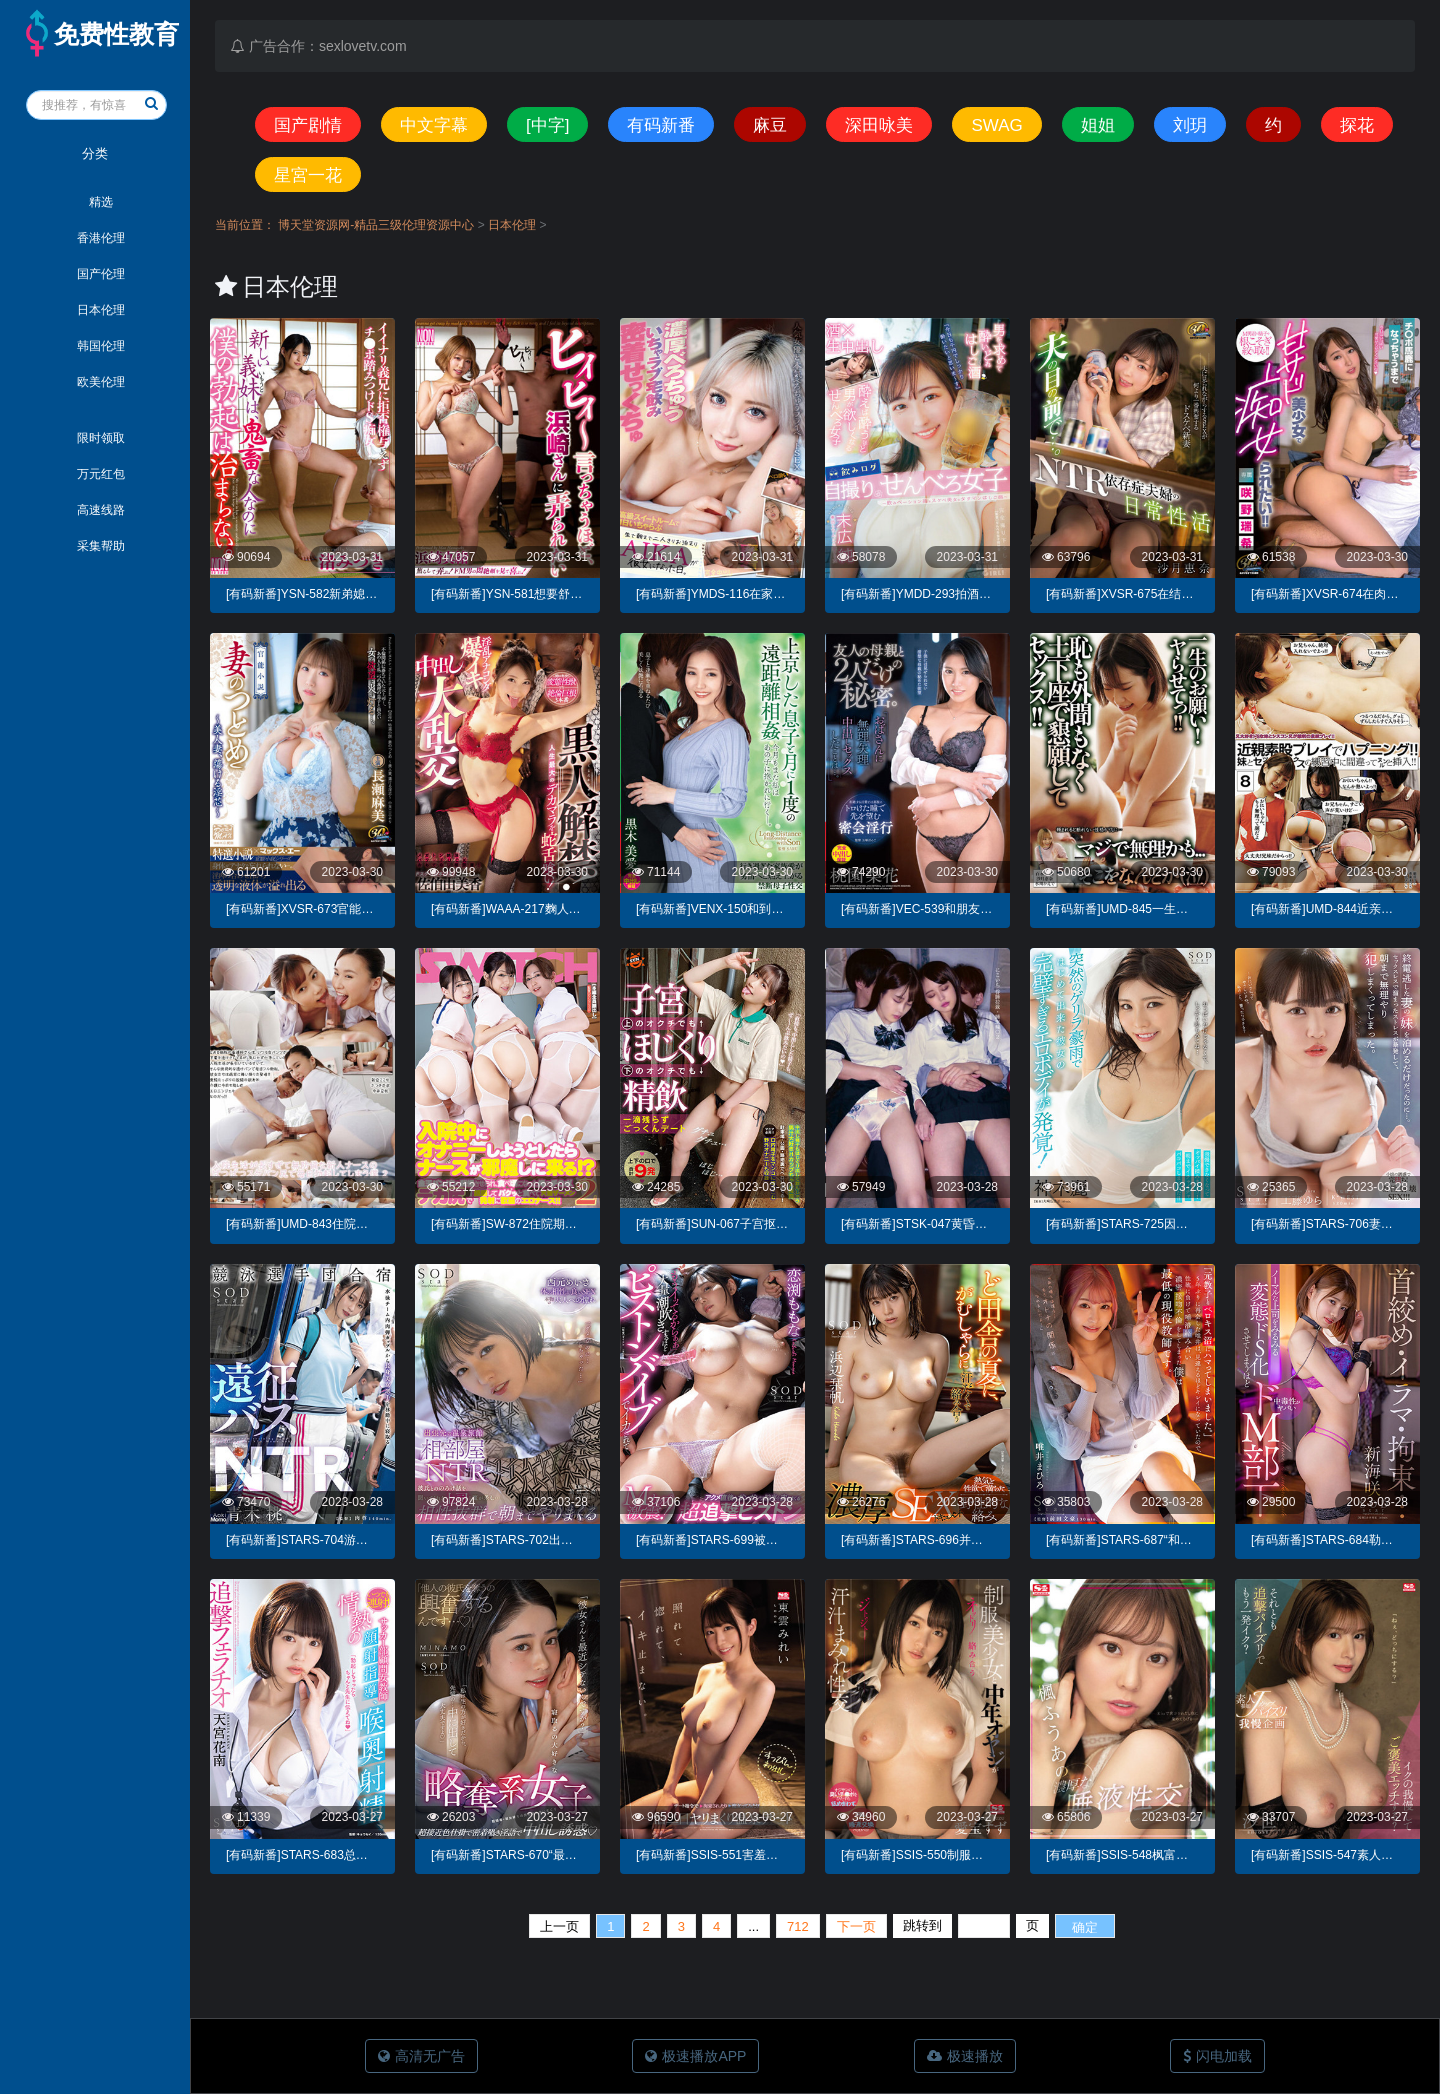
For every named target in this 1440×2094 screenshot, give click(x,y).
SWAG (996, 125)
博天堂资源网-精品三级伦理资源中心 (377, 225)
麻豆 (770, 125)
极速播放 (965, 2056)
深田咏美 (879, 125)
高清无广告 (421, 2056)
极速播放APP (695, 2056)
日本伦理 (513, 225)
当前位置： (245, 225)
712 (798, 1926)
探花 (1357, 125)
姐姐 (1098, 125)
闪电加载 (1217, 2056)
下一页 (856, 1926)
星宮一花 (308, 175)
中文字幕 (434, 125)
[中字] (547, 125)
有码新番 (661, 125)
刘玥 (1190, 125)
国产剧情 (308, 125)
